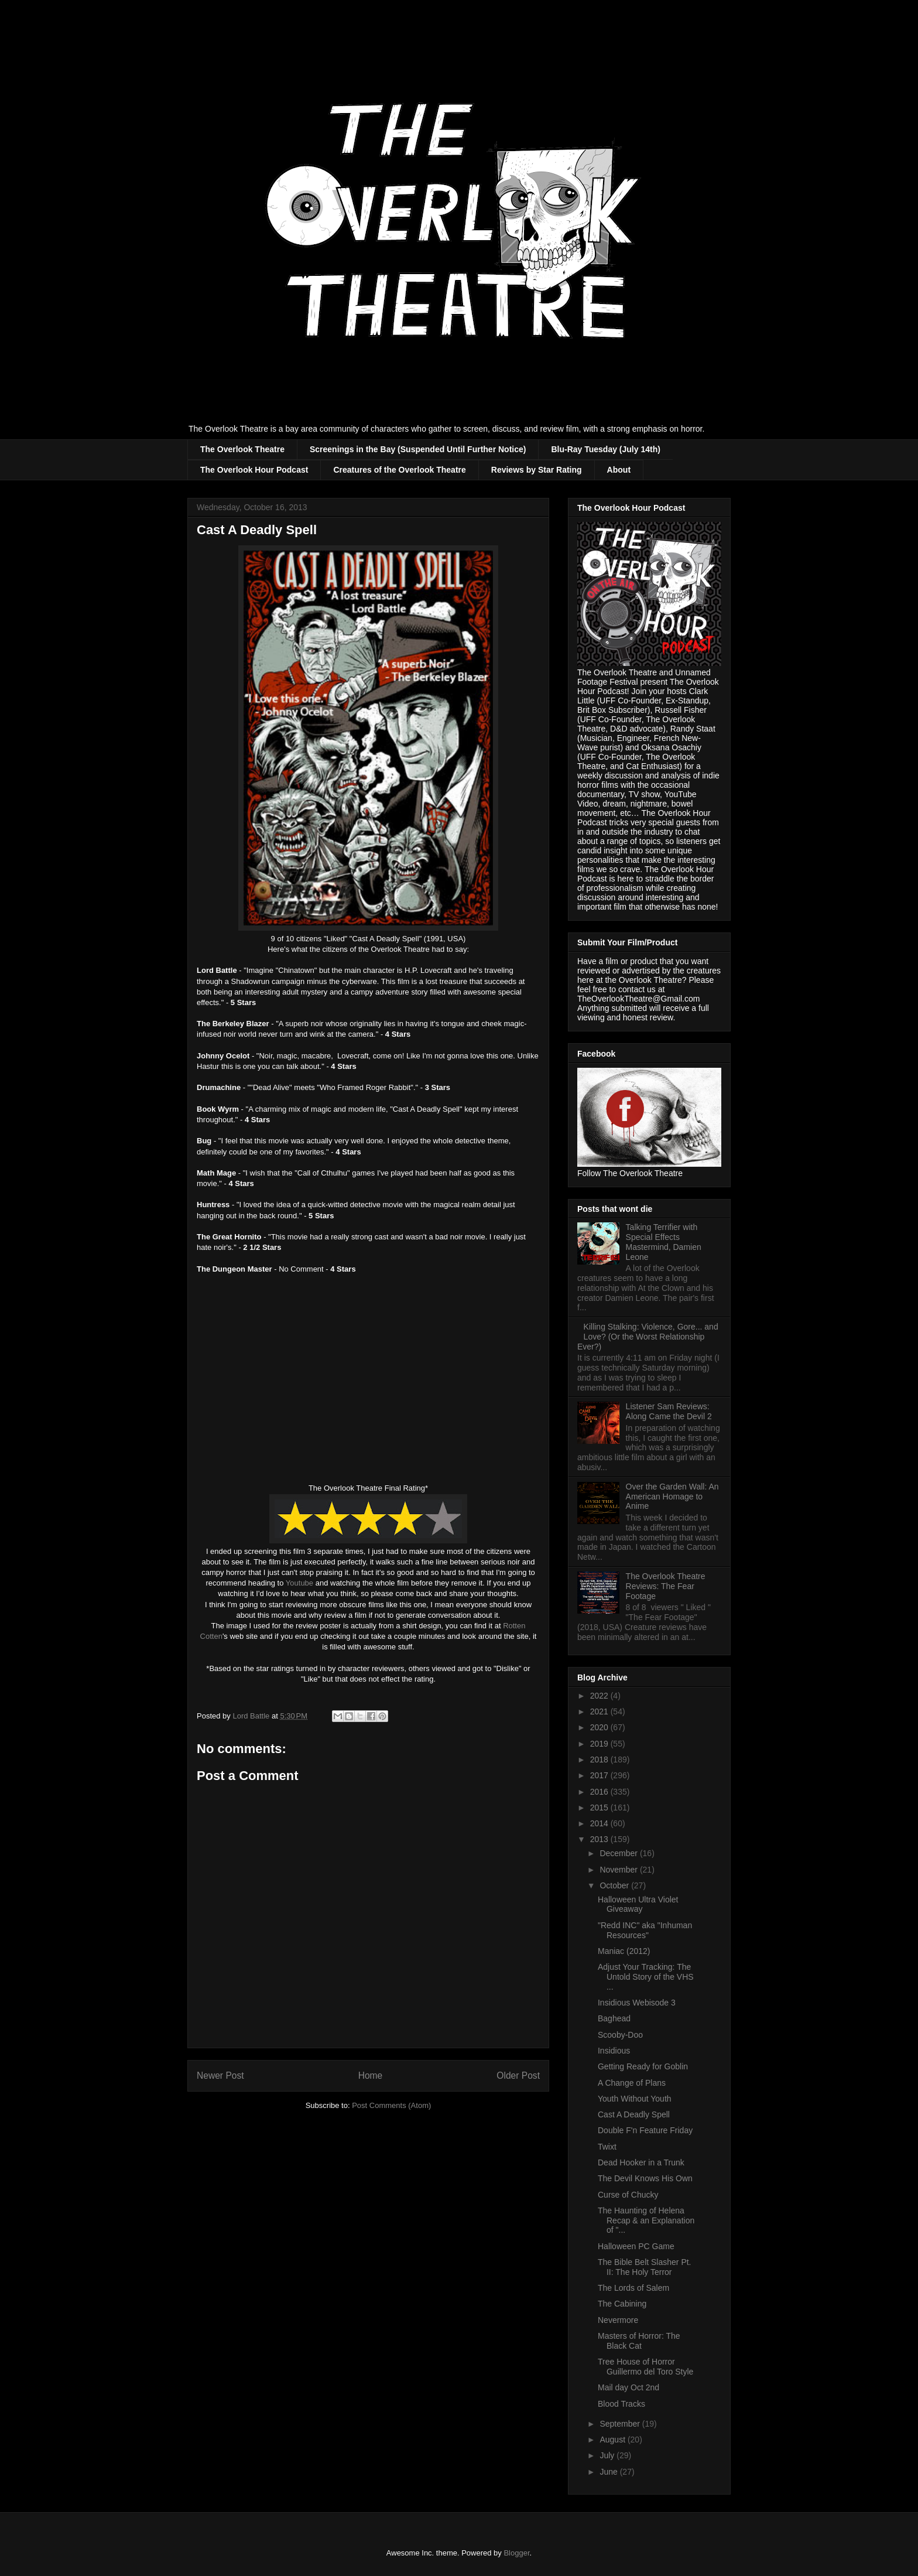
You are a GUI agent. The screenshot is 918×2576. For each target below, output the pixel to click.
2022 (600, 1695)
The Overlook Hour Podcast (254, 469)
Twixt (607, 2146)
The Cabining (622, 2303)
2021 (600, 1711)
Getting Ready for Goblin (643, 2066)
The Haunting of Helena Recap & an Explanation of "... (646, 2220)
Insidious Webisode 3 (637, 2002)
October (615, 1885)
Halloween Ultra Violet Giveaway (638, 1904)
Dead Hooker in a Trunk (641, 2162)
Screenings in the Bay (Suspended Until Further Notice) (418, 449)
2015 (600, 1807)
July (608, 2455)
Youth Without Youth (635, 2098)
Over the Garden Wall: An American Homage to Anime (672, 1496)
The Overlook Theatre (242, 449)
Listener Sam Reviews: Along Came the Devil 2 (669, 1411)
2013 (600, 1839)
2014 (600, 1823)
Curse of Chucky (628, 2194)
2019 (600, 1743)
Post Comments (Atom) (391, 2105)
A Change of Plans (632, 2083)
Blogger (516, 2552)
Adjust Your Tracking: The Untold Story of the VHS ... (646, 1976)
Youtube (299, 1583)
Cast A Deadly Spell (634, 2114)
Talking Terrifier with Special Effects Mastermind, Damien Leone (663, 1241)
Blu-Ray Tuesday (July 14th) (605, 449)
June (609, 2471)
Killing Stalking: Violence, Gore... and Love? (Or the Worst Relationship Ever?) (647, 1336)
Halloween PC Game (636, 2246)
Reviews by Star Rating (536, 469)
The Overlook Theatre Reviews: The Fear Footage (665, 1586)
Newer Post (220, 2075)
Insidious (614, 2050)
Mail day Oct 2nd (628, 2387)
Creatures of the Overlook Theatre (399, 469)
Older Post (518, 2075)
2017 (600, 1775)
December (619, 1853)
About (619, 469)
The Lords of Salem (633, 2288)
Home (370, 2075)
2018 (600, 1759)
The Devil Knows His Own (645, 2178)
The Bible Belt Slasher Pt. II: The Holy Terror (644, 2267)
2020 (600, 1727)
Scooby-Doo (620, 2034)
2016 (600, 1791)
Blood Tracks (621, 2403)
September (621, 2423)
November (619, 1869)
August (613, 2439)
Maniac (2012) (624, 1951)
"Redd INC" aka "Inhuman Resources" (645, 1930)
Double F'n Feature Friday (645, 2130)
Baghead (614, 2018)
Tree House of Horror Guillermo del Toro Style (645, 2366)
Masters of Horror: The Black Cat (639, 2340)
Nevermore (618, 2320)
